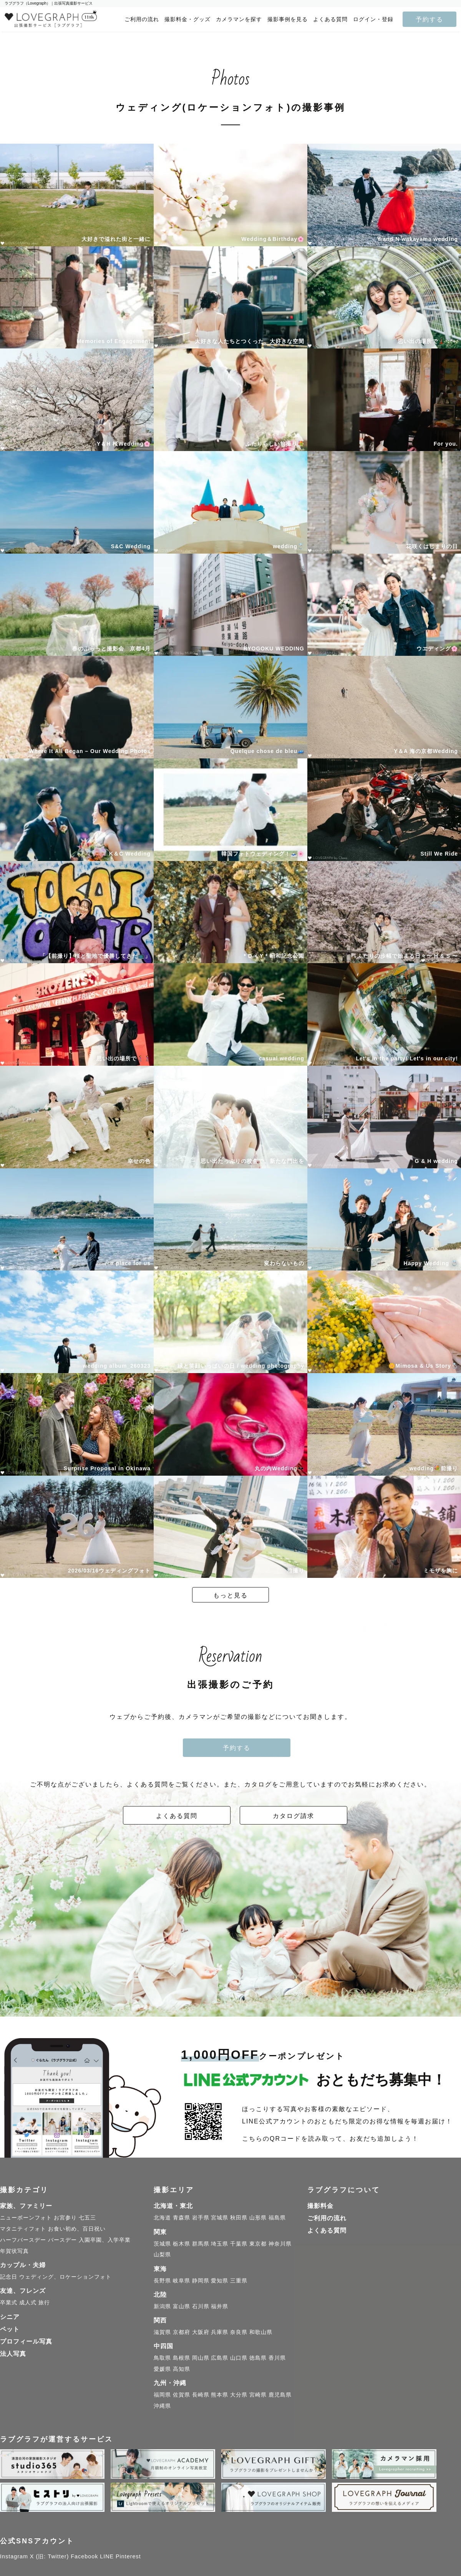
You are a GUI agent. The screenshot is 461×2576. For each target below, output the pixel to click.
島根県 (181, 2358)
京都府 (181, 2332)
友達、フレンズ (23, 2290)
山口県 (238, 2358)
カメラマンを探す (239, 19)
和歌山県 (260, 2332)
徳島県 (258, 2358)
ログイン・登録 (373, 19)
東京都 (258, 2244)
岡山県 (200, 2358)
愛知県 (219, 2280)
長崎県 (200, 2395)
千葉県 (238, 2244)
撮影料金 (320, 2206)
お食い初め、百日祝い (77, 2229)
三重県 (238, 2280)
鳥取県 (162, 2358)
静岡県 (200, 2280)
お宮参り (65, 2217)
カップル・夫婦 (23, 2265)
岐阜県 (181, 2280)
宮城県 (219, 2217)
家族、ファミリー (26, 2206)
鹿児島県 (280, 2395)
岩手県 (200, 2217)
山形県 (258, 2217)
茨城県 (162, 2244)
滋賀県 (162, 2332)
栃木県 (181, 2244)
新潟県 (162, 2306)
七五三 (87, 2217)
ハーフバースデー (23, 2240)
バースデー (62, 2240)
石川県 (200, 2306)
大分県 (238, 2395)
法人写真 (13, 2353)
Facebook (84, 2556)
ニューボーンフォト (26, 2217)
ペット (10, 2329)
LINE (107, 2556)
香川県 (277, 2358)
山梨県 (162, 2254)
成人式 (27, 2302)
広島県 (219, 2358)
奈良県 (238, 2332)
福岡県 (162, 2395)
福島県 (277, 2217)
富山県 (181, 2306)
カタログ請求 (293, 1815)
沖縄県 (162, 2406)
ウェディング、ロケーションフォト (65, 2277)
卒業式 (8, 2302)
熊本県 (219, 2395)
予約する (429, 19)
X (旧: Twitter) (49, 2556)
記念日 (8, 2277)
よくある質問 (330, 19)
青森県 (181, 2217)
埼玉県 (219, 2244)
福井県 (219, 2306)
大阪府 (200, 2332)
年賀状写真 (14, 2251)
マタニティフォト (23, 2229)
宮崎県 (258, 2395)
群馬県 (200, 2244)
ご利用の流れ (141, 19)
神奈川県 (280, 2244)
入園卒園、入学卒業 (105, 2240)
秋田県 (238, 2217)
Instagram (14, 2556)
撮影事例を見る (287, 19)
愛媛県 (162, 2369)
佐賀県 (181, 2395)
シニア (10, 2317)
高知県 (181, 2369)
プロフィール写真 (26, 2341)
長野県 (162, 2280)
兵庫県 (219, 2332)
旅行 (44, 2302)
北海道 (162, 2217)
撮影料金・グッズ (187, 19)
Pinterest (128, 2556)
